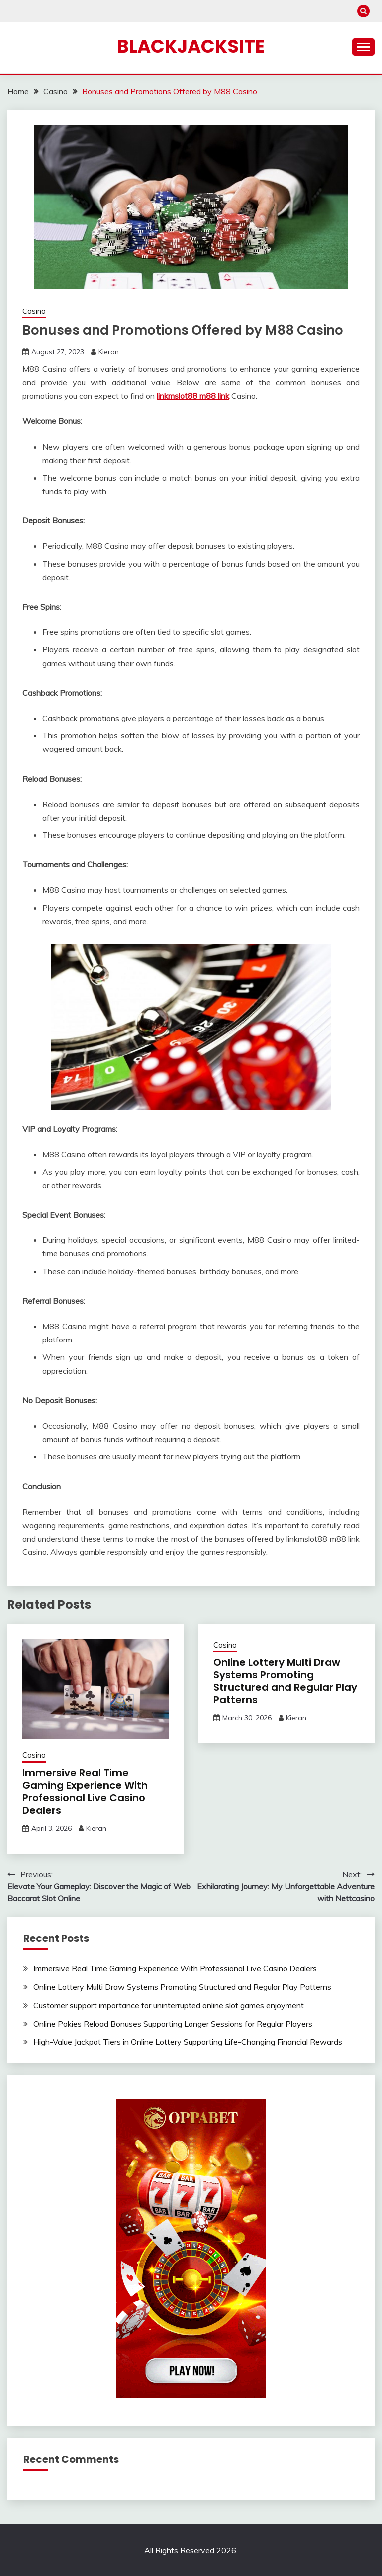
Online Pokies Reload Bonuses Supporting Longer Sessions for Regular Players (172, 2024)
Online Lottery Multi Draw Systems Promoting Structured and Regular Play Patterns (285, 1681)
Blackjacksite (191, 46)
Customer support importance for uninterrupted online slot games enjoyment (168, 2005)
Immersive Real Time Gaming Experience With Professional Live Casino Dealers (85, 1791)
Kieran (108, 351)
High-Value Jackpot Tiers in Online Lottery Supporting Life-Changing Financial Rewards (187, 2042)
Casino (34, 311)
